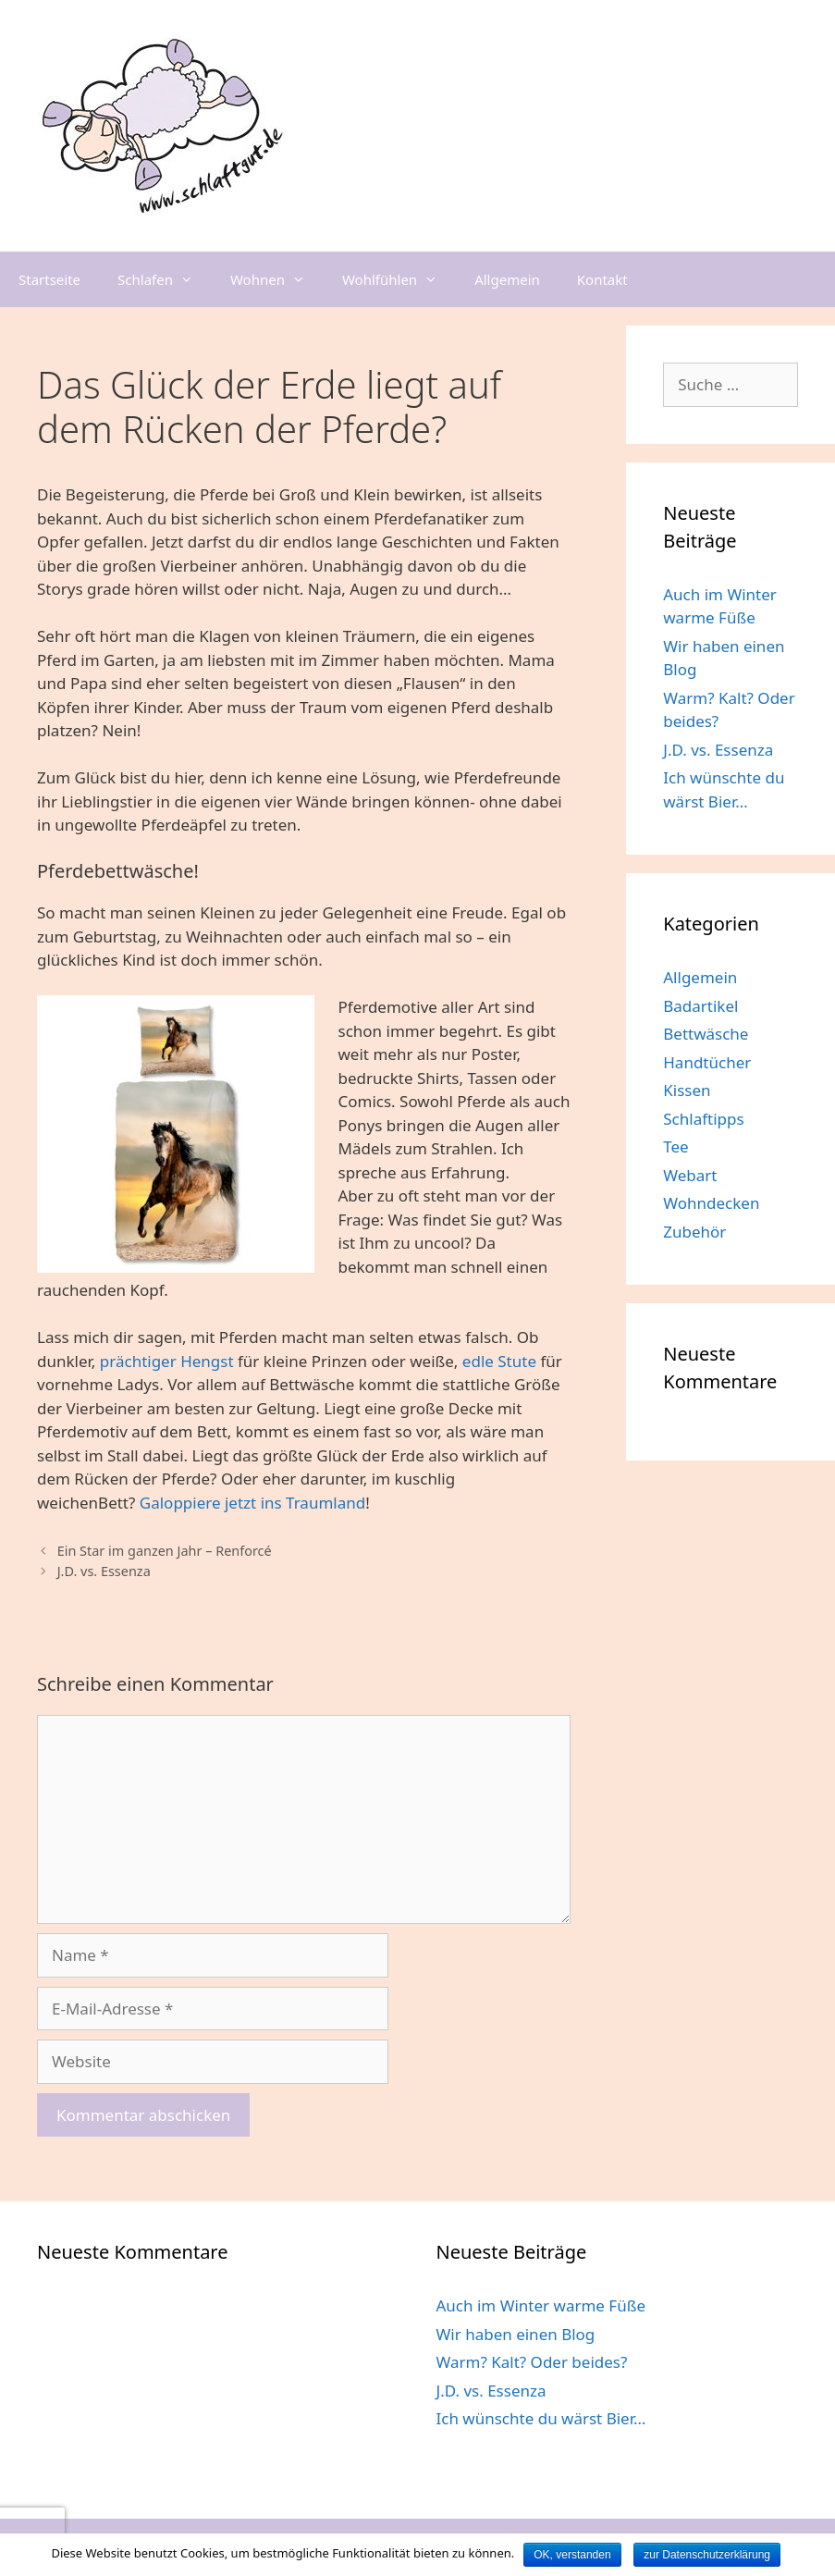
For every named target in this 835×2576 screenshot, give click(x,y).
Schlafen (164, 279)
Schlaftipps (703, 1118)
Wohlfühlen (399, 279)
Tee (675, 1146)
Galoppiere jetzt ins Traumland (252, 1502)
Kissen (686, 1090)
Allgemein (507, 279)
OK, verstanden (572, 2554)
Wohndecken (711, 1203)
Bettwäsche (705, 1033)
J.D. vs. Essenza (104, 1571)
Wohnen (277, 279)
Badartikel (700, 1006)
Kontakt (602, 279)
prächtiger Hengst (167, 1361)
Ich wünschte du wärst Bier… (541, 2418)
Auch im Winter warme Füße (541, 2305)
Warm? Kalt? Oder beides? (532, 2362)
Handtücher (707, 1062)
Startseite (49, 279)
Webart (690, 1175)
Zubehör (694, 1231)
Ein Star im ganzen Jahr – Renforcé (164, 1550)
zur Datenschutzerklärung (707, 2554)
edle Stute (499, 1361)
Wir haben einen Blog (516, 2334)
